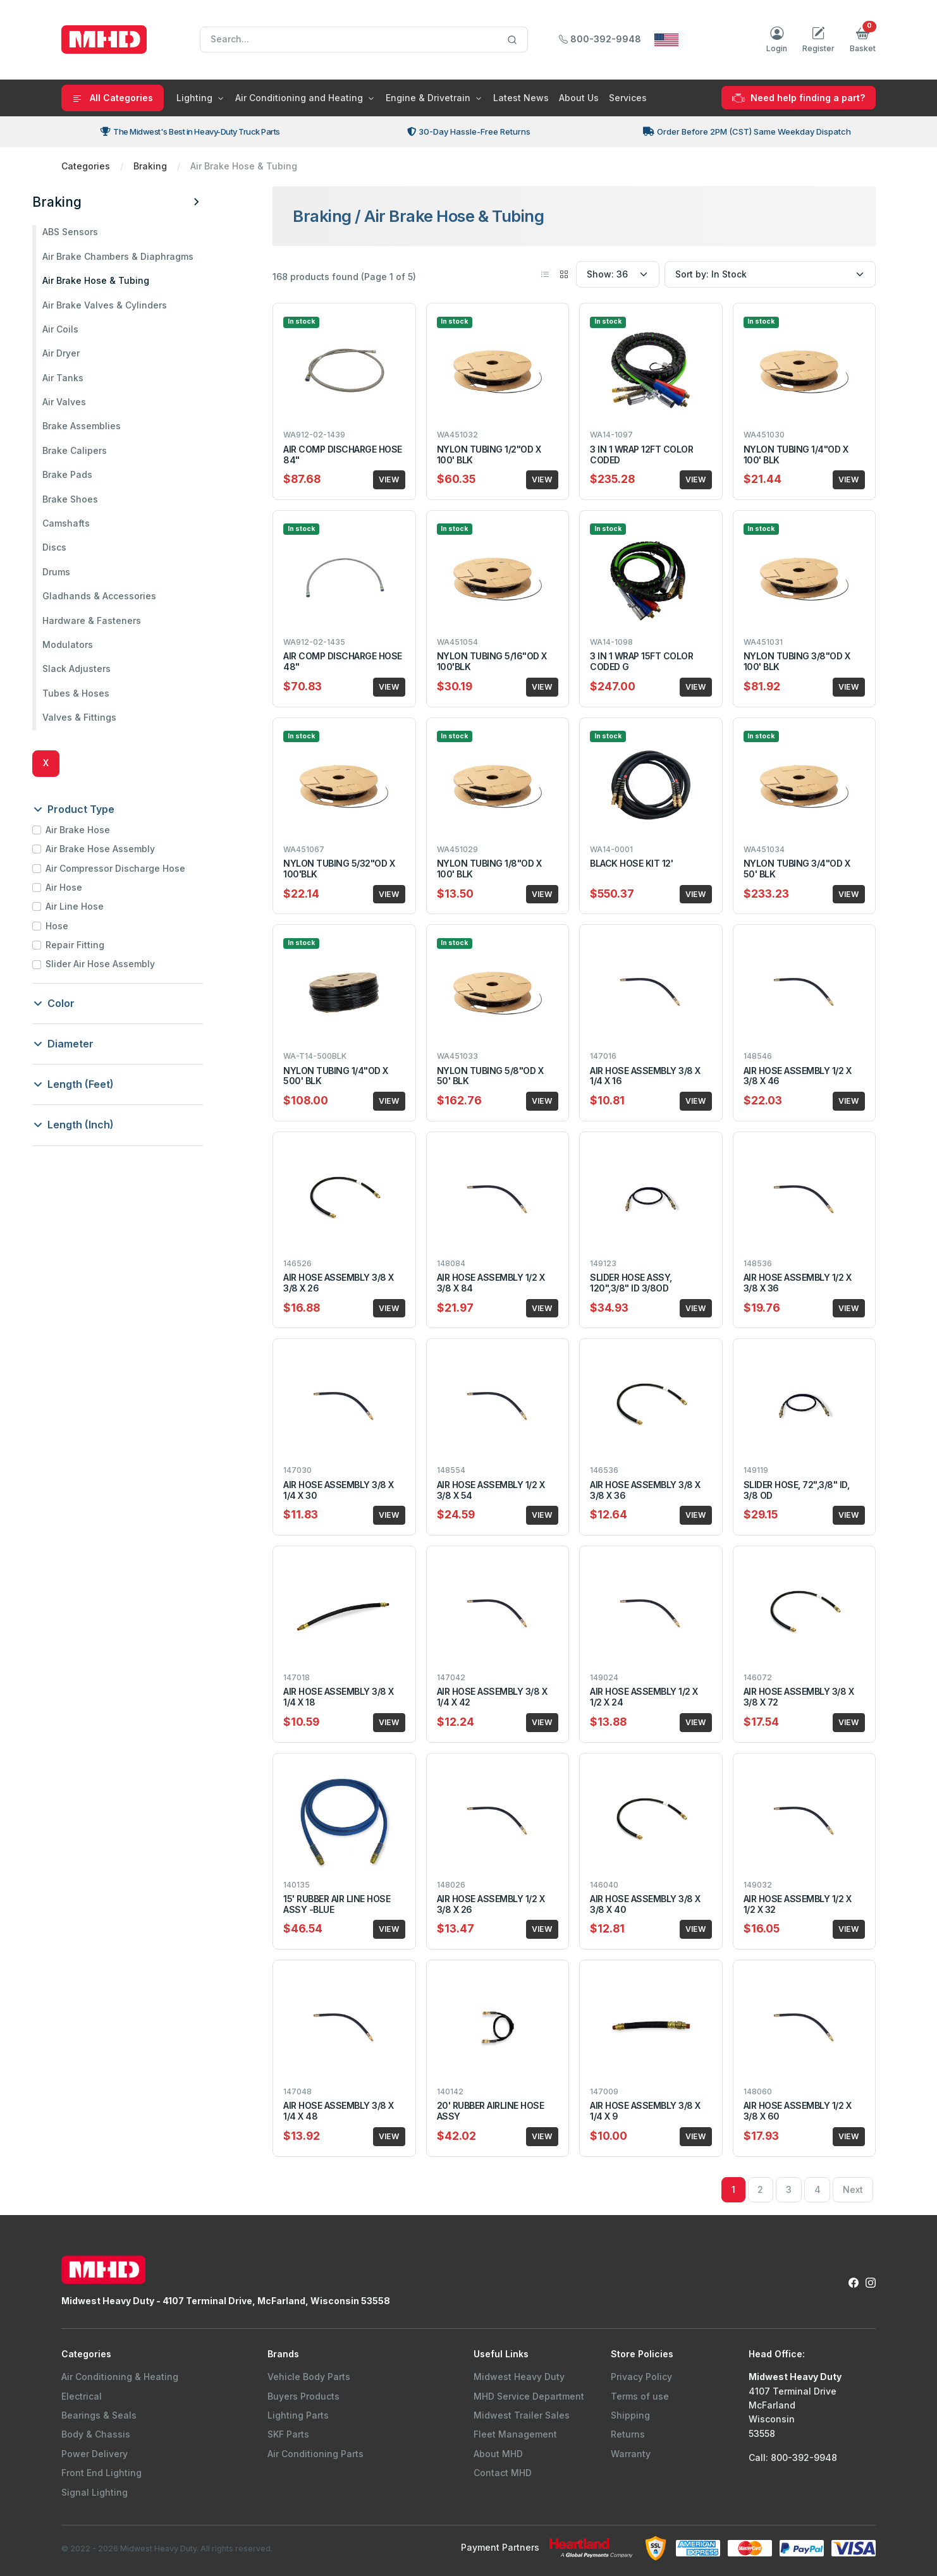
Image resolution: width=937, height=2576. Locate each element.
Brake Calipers (103, 450)
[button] (863, 40)
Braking (150, 166)
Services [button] (628, 97)
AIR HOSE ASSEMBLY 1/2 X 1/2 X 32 (798, 1904)
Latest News (521, 97)
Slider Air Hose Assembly (129, 963)
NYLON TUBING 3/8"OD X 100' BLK (797, 661)
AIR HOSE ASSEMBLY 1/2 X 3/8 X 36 (798, 1282)
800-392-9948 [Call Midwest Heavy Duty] (600, 39)
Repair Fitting (104, 944)
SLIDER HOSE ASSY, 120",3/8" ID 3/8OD (631, 1282)
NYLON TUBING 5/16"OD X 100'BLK (492, 661)
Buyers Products (303, 2396)
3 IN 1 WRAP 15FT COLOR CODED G (641, 661)
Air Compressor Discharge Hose (144, 868)
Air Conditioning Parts (315, 2453)
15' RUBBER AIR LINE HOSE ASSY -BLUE (336, 1904)
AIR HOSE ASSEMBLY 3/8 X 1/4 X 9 (645, 2110)
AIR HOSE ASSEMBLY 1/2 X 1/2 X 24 (644, 1696)
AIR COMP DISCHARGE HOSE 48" (342, 661)
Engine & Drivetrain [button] (428, 97)
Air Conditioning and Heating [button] (299, 97)
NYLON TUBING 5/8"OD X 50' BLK (490, 1076)
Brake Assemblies (110, 425)
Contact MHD (503, 2472)
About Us (579, 97)
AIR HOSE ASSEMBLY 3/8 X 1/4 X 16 (645, 1076)
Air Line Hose (104, 906)
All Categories (112, 98)
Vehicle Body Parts (308, 2376)
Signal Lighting (94, 2492)
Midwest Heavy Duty (519, 2376)
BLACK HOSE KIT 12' (631, 863)
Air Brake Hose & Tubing (124, 280)
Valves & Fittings (108, 717)
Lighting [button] (194, 97)
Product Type (103, 809)
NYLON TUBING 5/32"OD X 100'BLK (339, 868)
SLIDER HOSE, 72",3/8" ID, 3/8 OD (797, 1490)
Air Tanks (92, 377)
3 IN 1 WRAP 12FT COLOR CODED (641, 454)
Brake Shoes (99, 499)
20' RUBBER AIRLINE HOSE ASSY (490, 2110)
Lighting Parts (298, 2415)
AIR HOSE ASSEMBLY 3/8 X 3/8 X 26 (338, 1282)
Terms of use (640, 2396)
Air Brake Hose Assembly (129, 848)
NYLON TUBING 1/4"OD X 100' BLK (796, 454)
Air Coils (89, 329)
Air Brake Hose (107, 829)
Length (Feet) (103, 1084)
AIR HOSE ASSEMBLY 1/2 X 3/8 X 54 (491, 1490)
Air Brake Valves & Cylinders (133, 305)
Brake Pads (96, 474)
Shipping (630, 2415)
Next (853, 2189)
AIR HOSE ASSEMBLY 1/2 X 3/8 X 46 (798, 1076)
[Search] (364, 40)
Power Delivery (94, 2453)
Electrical (81, 2396)
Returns (628, 2434)
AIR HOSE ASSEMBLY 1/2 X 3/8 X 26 (491, 1904)
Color (83, 1003)
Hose (86, 925)
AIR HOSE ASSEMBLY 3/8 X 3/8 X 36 (645, 1490)
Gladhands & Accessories (128, 595)
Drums (85, 571)
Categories (85, 166)
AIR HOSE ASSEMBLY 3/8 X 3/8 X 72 (799, 1696)
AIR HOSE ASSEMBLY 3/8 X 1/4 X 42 (492, 1696)
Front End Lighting (101, 2472)
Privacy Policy (641, 2376)
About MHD (498, 2453)
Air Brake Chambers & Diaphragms (147, 256)
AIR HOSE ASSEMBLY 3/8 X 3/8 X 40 (645, 1904)
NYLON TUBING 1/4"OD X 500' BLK (335, 1076)
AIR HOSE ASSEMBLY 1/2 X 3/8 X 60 (798, 2110)
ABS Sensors (99, 231)
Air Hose (93, 887)
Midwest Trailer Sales (522, 2415)
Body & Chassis (95, 2434)
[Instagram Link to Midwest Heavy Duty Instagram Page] (871, 2281)
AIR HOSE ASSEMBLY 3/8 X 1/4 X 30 (338, 1490)
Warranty (631, 2453)
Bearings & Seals (99, 2415)
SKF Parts (288, 2434)
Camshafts (95, 523)
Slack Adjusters (105, 668)
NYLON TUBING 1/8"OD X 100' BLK (489, 868)
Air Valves (93, 401)
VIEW (389, 479)
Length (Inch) (103, 1124)
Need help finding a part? (798, 98)
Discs (83, 547)
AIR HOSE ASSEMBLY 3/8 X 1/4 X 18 (338, 1696)
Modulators (96, 644)
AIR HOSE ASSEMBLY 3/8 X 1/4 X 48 (338, 2110)
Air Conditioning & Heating (119, 2376)
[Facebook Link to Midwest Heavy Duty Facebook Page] (853, 2281)
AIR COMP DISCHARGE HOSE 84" (342, 454)
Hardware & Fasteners (120, 620)
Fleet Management (515, 2434)
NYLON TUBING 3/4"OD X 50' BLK (797, 868)
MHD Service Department (529, 2396)
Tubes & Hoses (104, 693)
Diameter (93, 1043)
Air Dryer (90, 353)
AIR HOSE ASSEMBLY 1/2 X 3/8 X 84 (491, 1282)
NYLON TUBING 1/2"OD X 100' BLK (489, 454)
